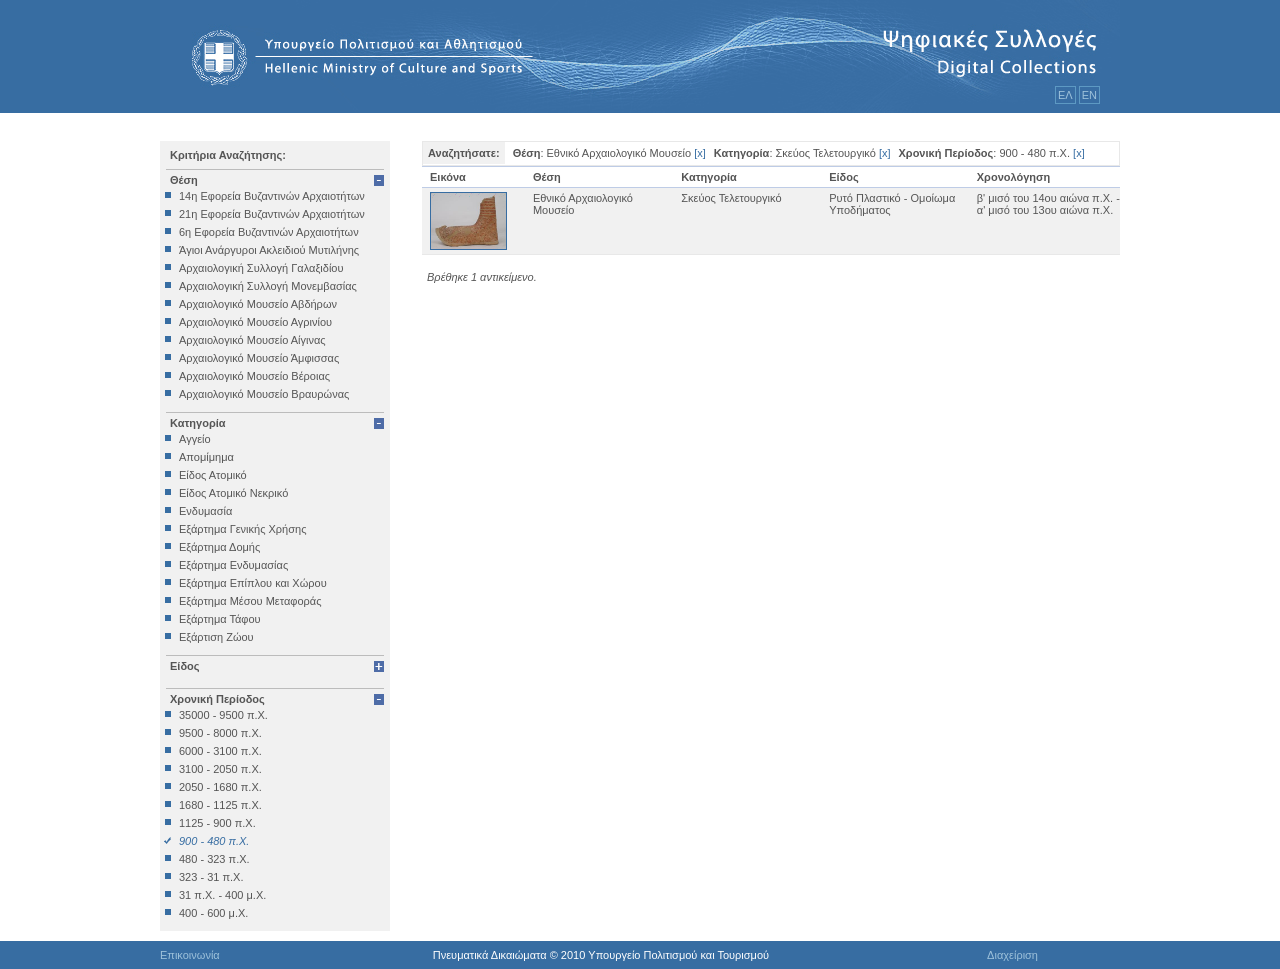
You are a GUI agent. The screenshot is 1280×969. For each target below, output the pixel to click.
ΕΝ (1089, 95)
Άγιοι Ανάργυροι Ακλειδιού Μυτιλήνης (269, 250)
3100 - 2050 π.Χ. (220, 769)
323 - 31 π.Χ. (211, 877)
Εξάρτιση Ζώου (216, 637)
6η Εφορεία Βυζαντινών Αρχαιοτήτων (269, 232)
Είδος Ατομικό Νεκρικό (233, 493)
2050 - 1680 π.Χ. (220, 787)
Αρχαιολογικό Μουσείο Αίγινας (252, 340)
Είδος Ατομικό (213, 475)
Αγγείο (195, 439)
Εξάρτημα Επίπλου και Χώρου (253, 583)
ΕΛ (1065, 95)
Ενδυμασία (205, 511)
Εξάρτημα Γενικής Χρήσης (242, 529)
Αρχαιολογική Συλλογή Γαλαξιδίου (261, 268)
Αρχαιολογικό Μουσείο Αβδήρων (258, 304)
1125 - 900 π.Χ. (217, 823)
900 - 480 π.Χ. (214, 841)
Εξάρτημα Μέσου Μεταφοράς (250, 601)
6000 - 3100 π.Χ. (220, 751)
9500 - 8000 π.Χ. (220, 733)
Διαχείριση (1012, 955)
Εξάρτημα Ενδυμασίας (233, 565)
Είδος (185, 666)
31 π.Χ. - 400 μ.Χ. (222, 895)
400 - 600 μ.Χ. (213, 913)
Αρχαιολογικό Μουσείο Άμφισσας (259, 358)
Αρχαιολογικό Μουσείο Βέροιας (254, 376)
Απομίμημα (206, 457)
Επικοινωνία (190, 955)
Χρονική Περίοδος (217, 699)
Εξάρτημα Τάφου (220, 619)
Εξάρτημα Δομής (219, 547)
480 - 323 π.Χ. (214, 859)
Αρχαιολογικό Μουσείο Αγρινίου (255, 322)
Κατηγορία (198, 423)
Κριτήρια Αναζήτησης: (228, 155)
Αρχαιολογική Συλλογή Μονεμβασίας (268, 286)
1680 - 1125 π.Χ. (220, 805)
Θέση (184, 180)
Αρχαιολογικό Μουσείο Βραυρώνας (264, 394)
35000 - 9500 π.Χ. (223, 715)
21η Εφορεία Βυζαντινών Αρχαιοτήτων (272, 214)
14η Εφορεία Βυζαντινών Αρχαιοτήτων (272, 196)
